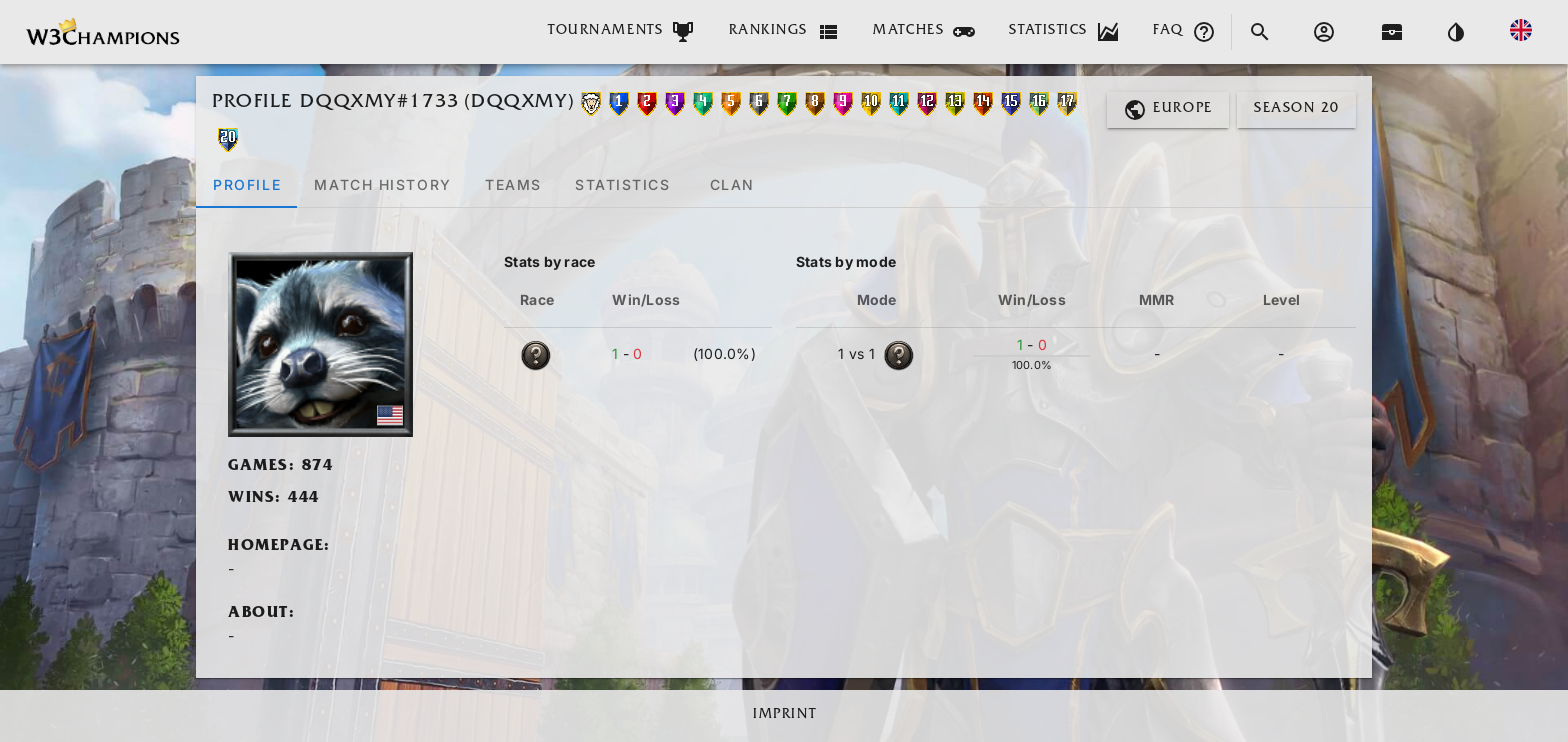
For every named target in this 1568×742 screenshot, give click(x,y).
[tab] (246, 184)
